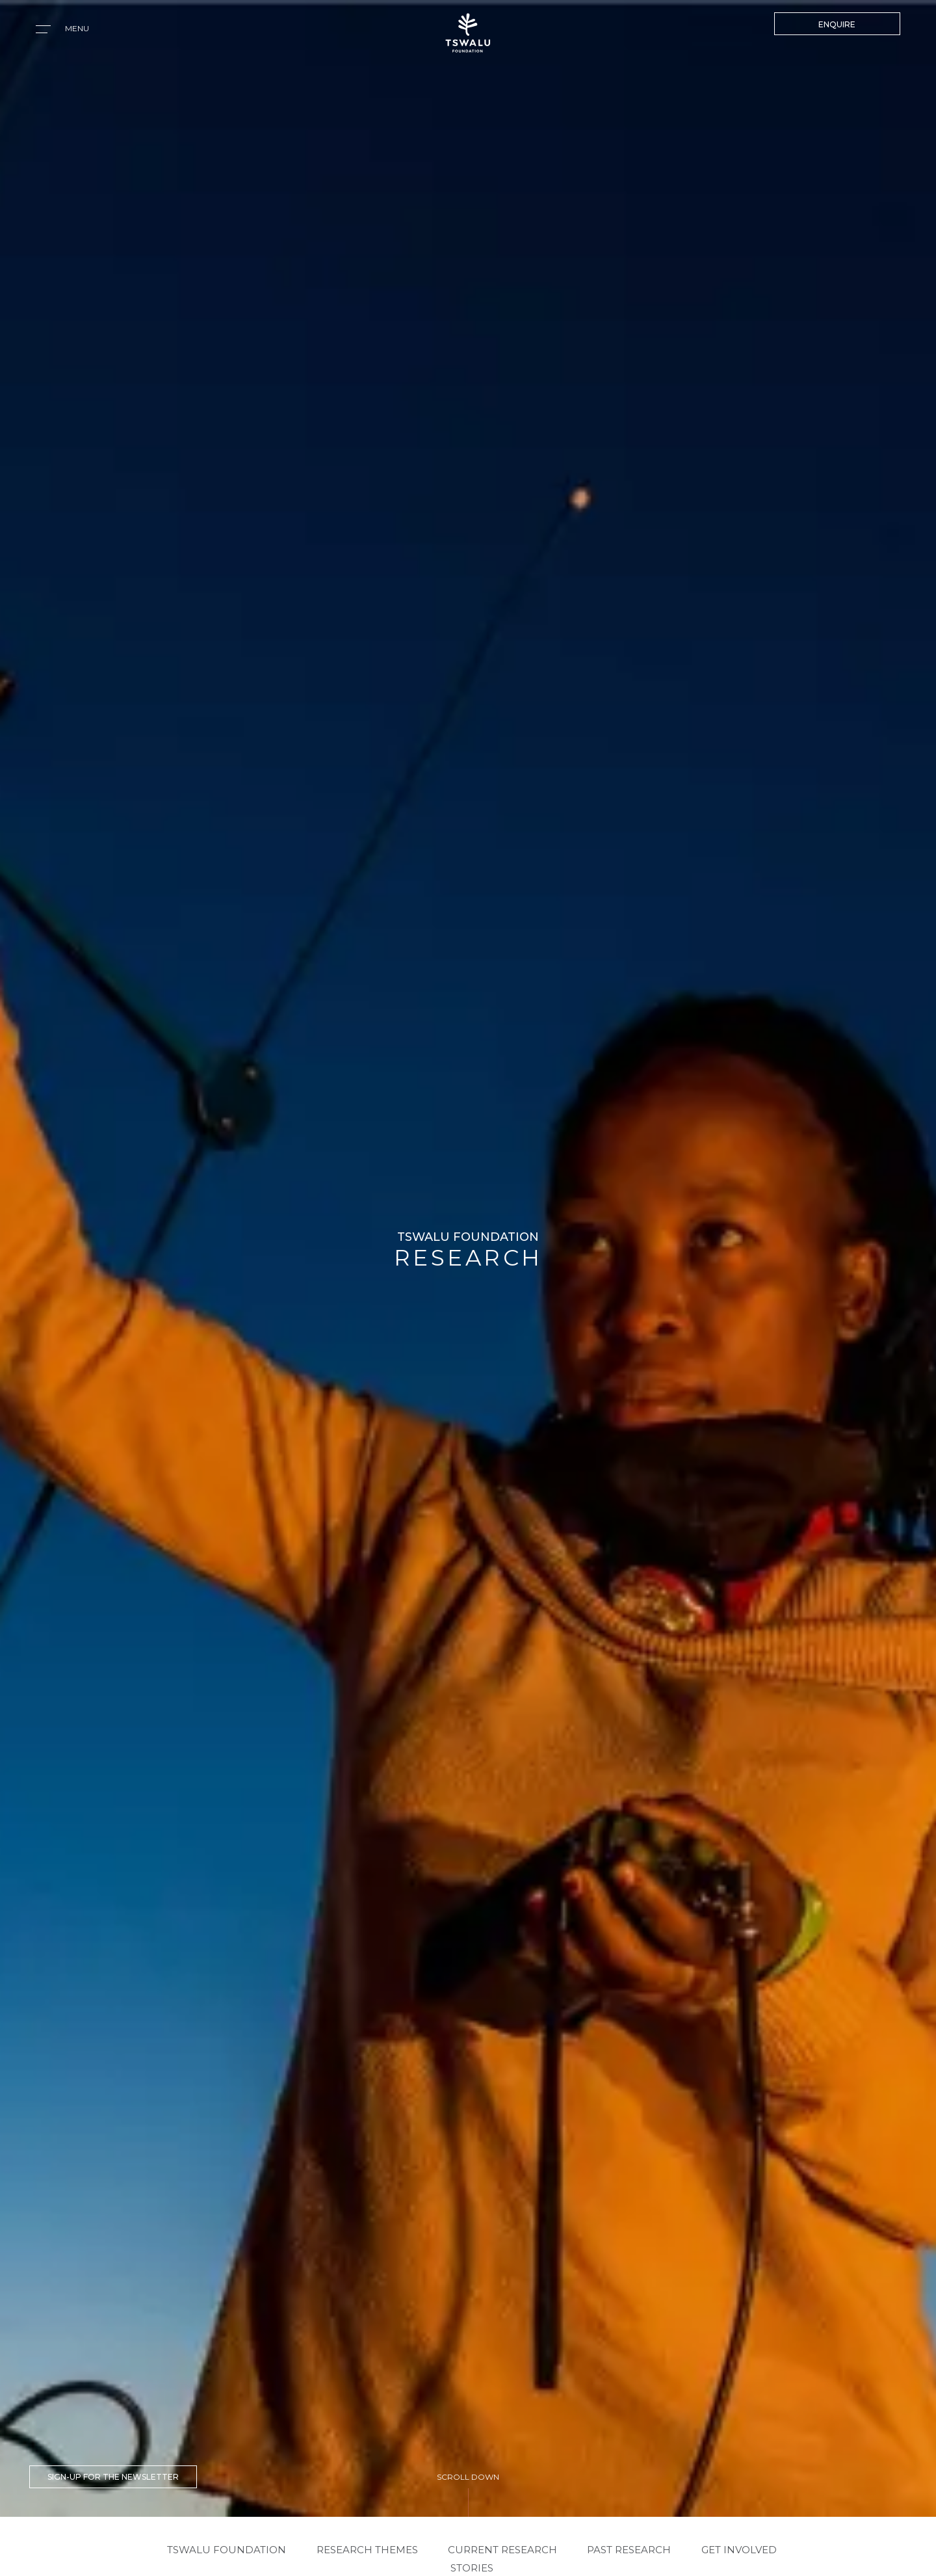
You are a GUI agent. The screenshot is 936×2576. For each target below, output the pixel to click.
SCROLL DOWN (468, 2477)
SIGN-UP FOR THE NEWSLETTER (113, 2476)
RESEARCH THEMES (367, 2549)
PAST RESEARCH (629, 2549)
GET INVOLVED (739, 2549)
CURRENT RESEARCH (502, 2549)
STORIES (471, 2568)
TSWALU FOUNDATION (226, 2549)
